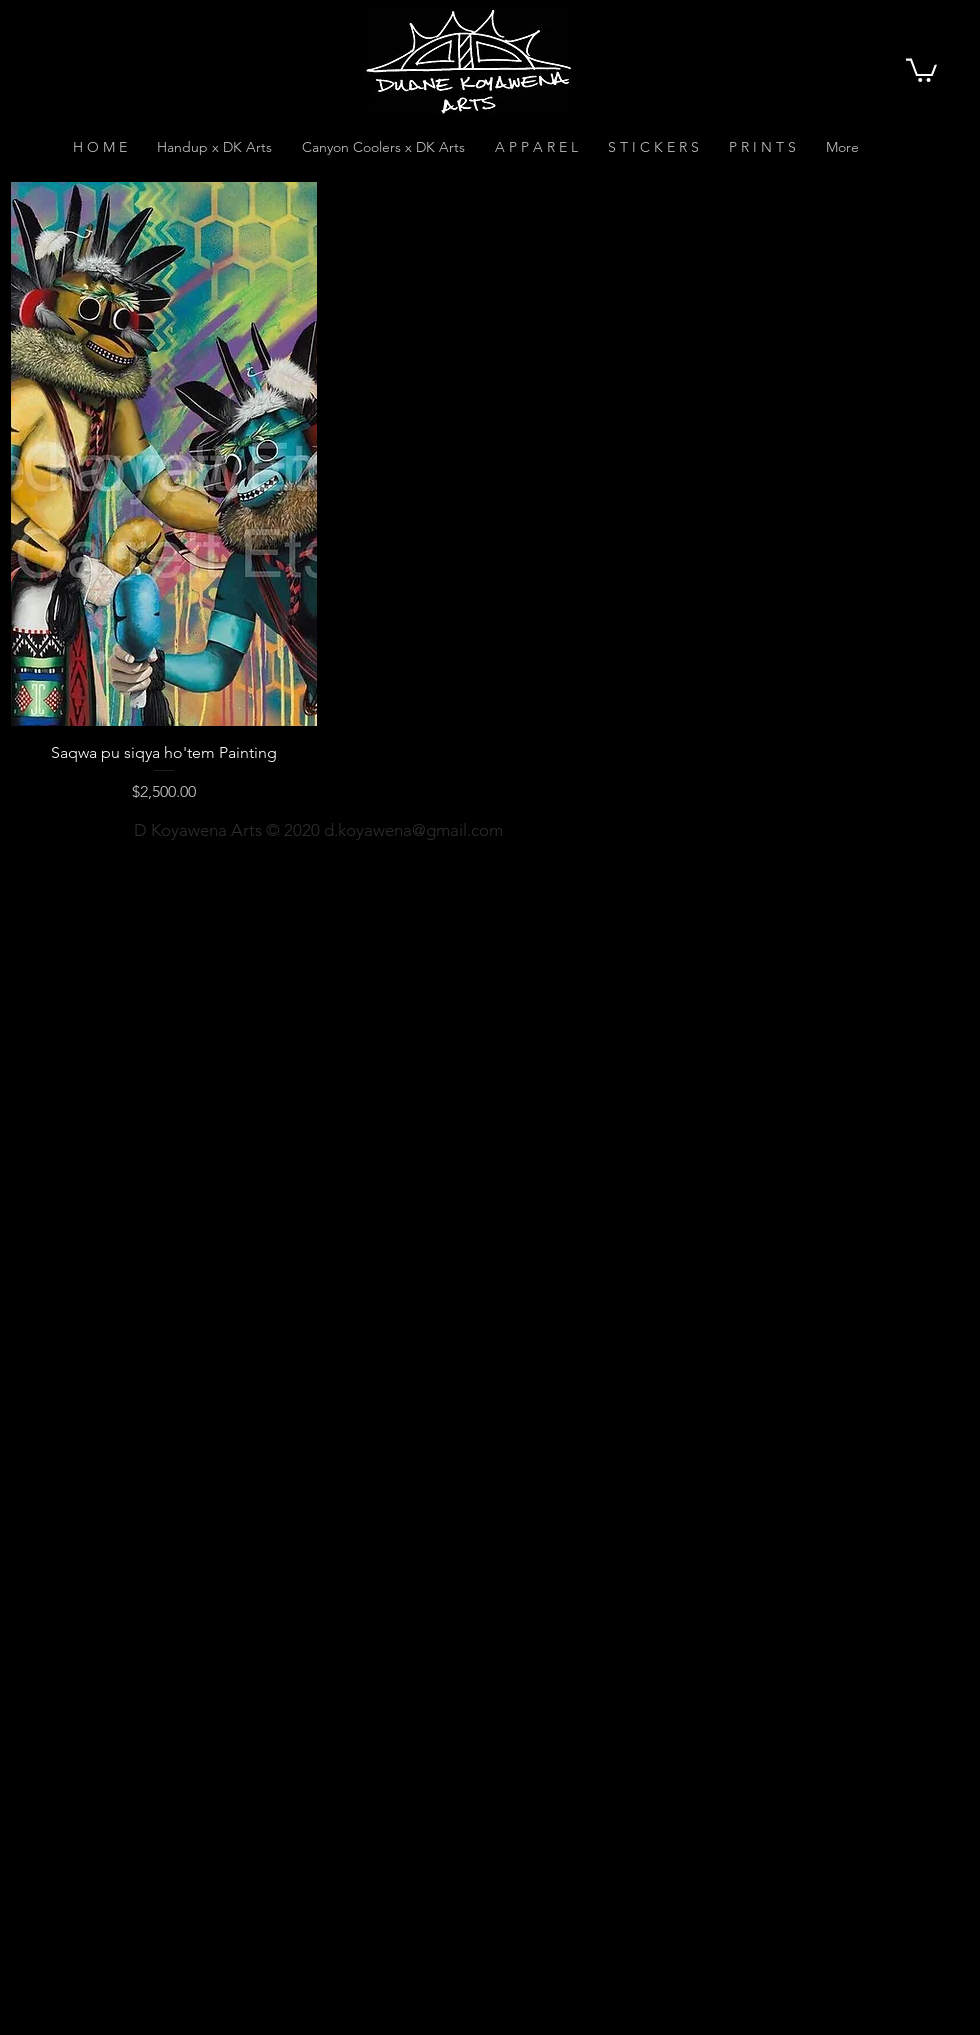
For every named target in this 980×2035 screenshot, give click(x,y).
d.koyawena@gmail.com (413, 830)
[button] (921, 69)
